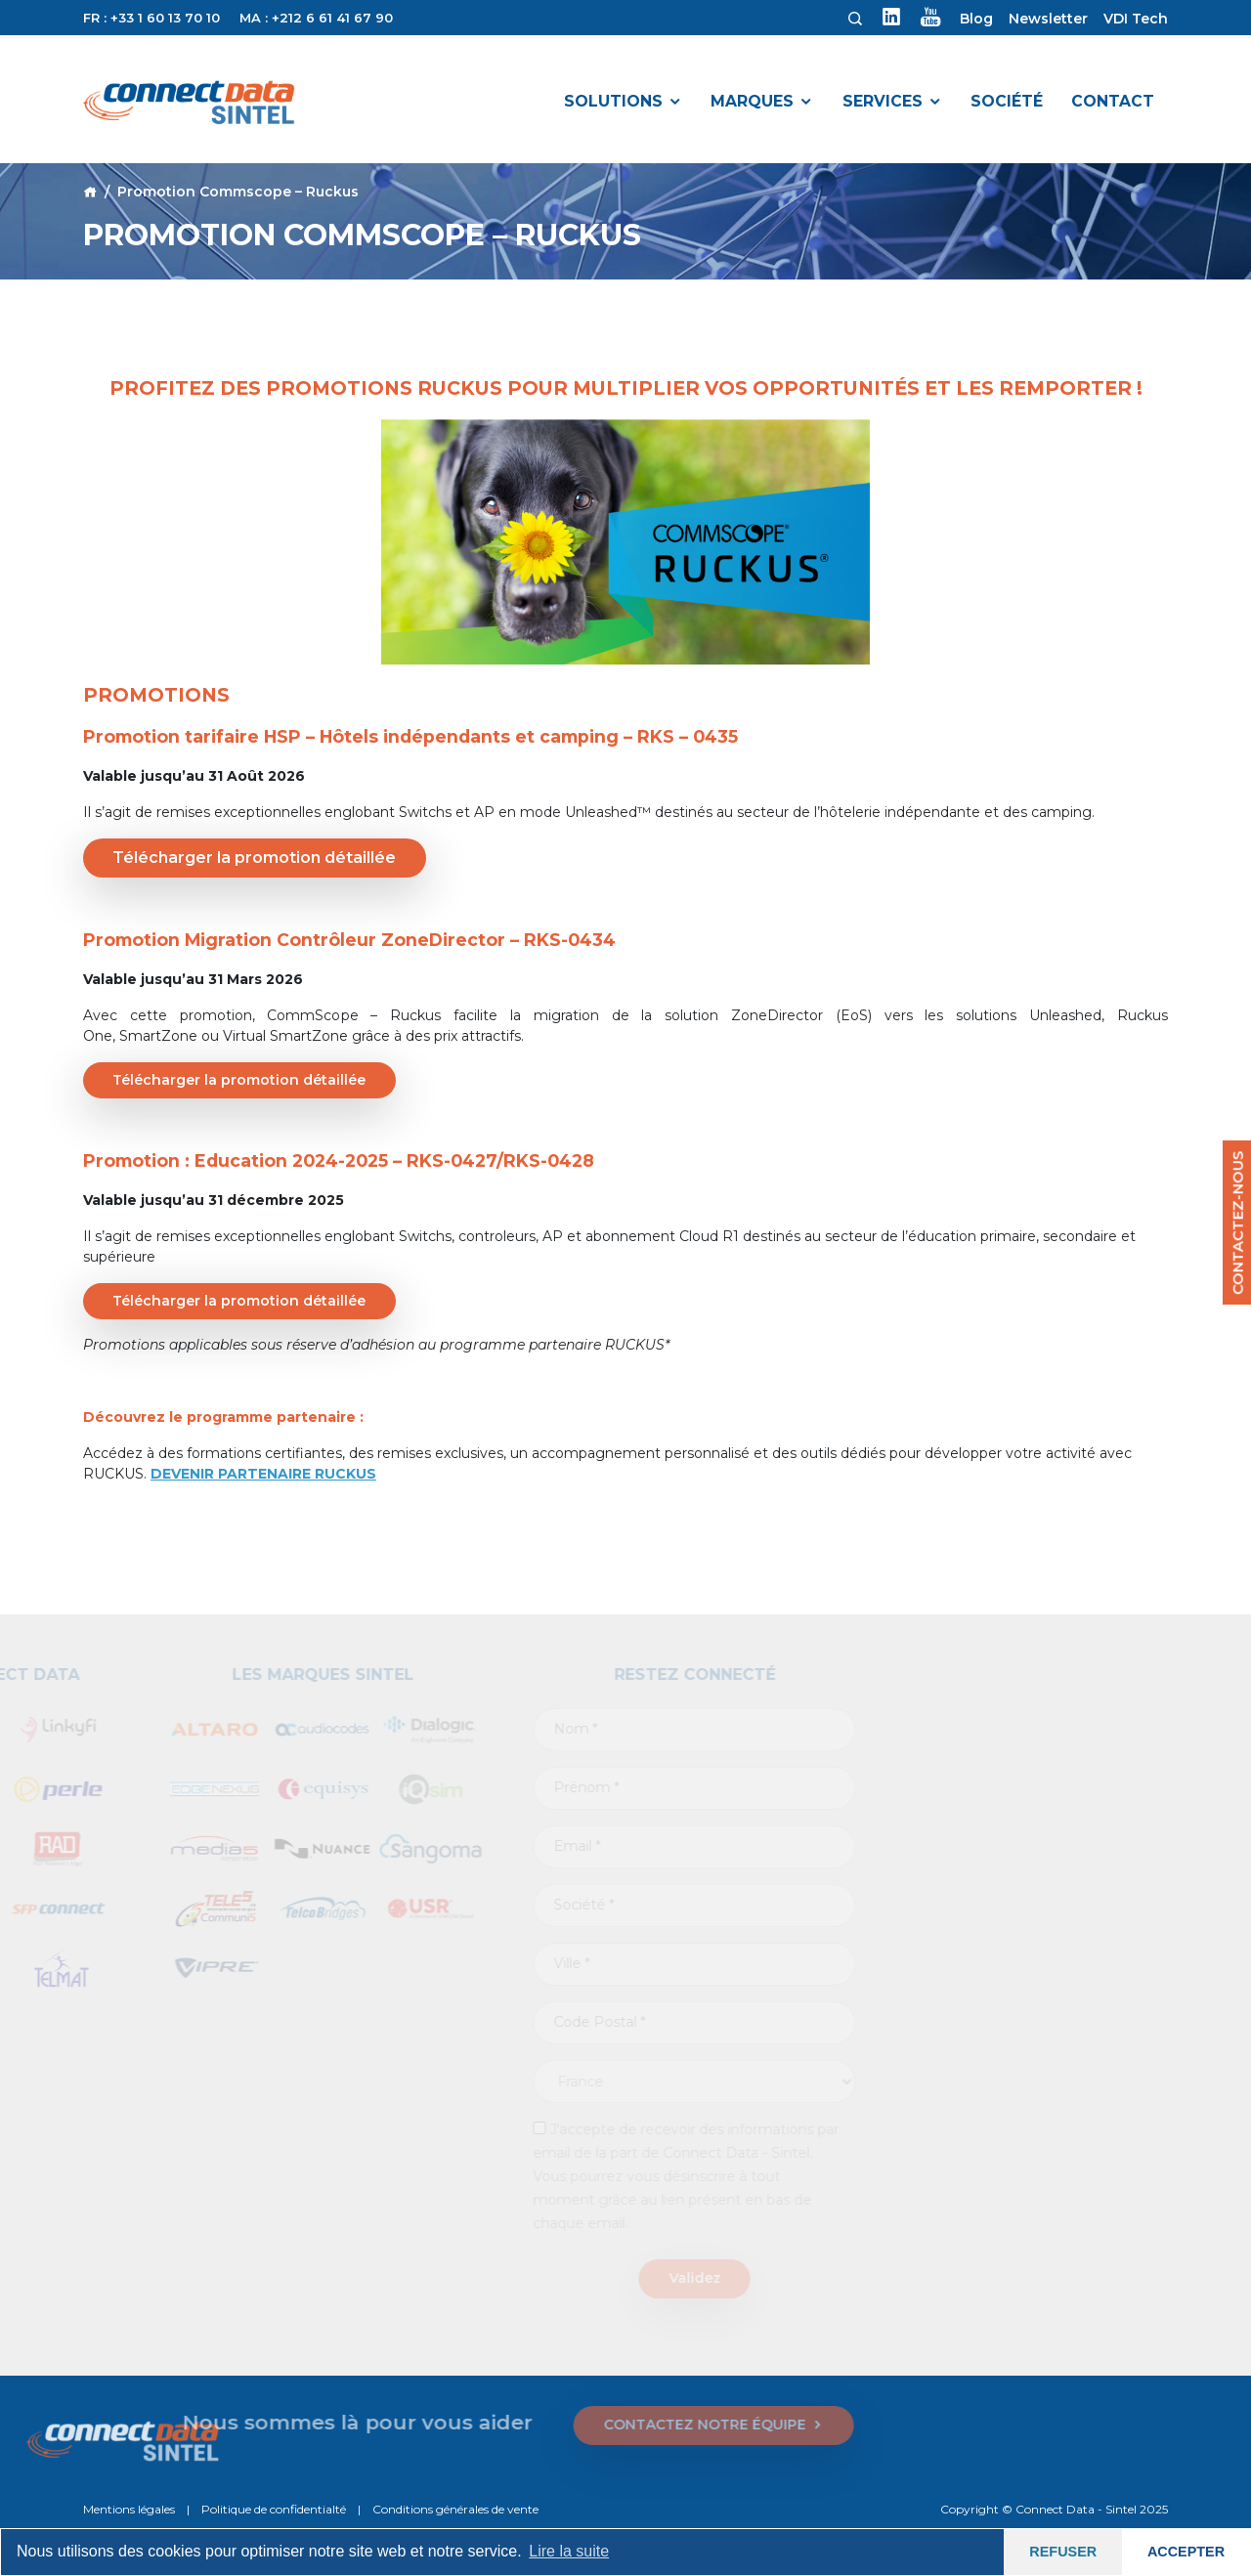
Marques (752, 101)
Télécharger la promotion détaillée (254, 857)
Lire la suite (569, 2551)
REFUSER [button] (1063, 2551)
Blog (976, 18)
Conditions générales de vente (455, 2509)
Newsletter (1048, 18)
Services (882, 101)
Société (1007, 101)
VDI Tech (1135, 18)
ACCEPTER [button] (1186, 2551)
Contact (1112, 101)
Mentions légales (129, 2509)
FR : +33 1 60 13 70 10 (151, 17)
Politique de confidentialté (273, 2509)
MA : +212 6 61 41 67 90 (316, 17)
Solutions (613, 101)
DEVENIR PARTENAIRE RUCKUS (263, 1473)
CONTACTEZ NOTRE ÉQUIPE (278, 2425)
